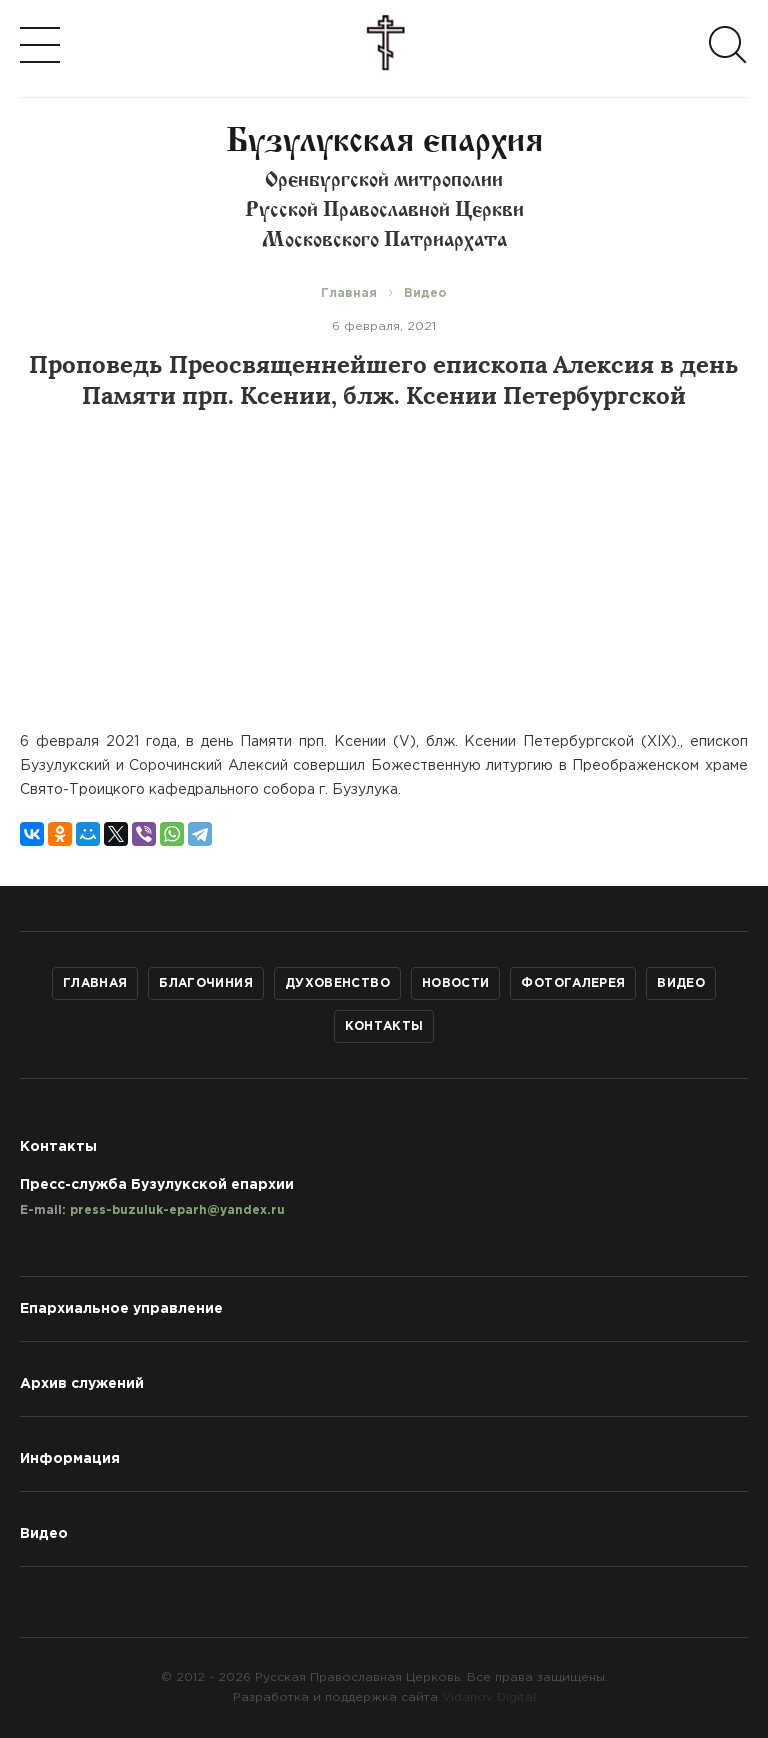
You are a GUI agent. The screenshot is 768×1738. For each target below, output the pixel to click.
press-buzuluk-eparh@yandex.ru (177, 1210)
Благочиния (206, 983)
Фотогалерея (573, 983)
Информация (70, 1459)
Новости (456, 983)
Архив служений (82, 1384)
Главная (95, 983)
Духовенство (337, 983)
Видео (681, 983)
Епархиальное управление (121, 1309)
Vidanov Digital (489, 1697)
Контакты (384, 1026)
